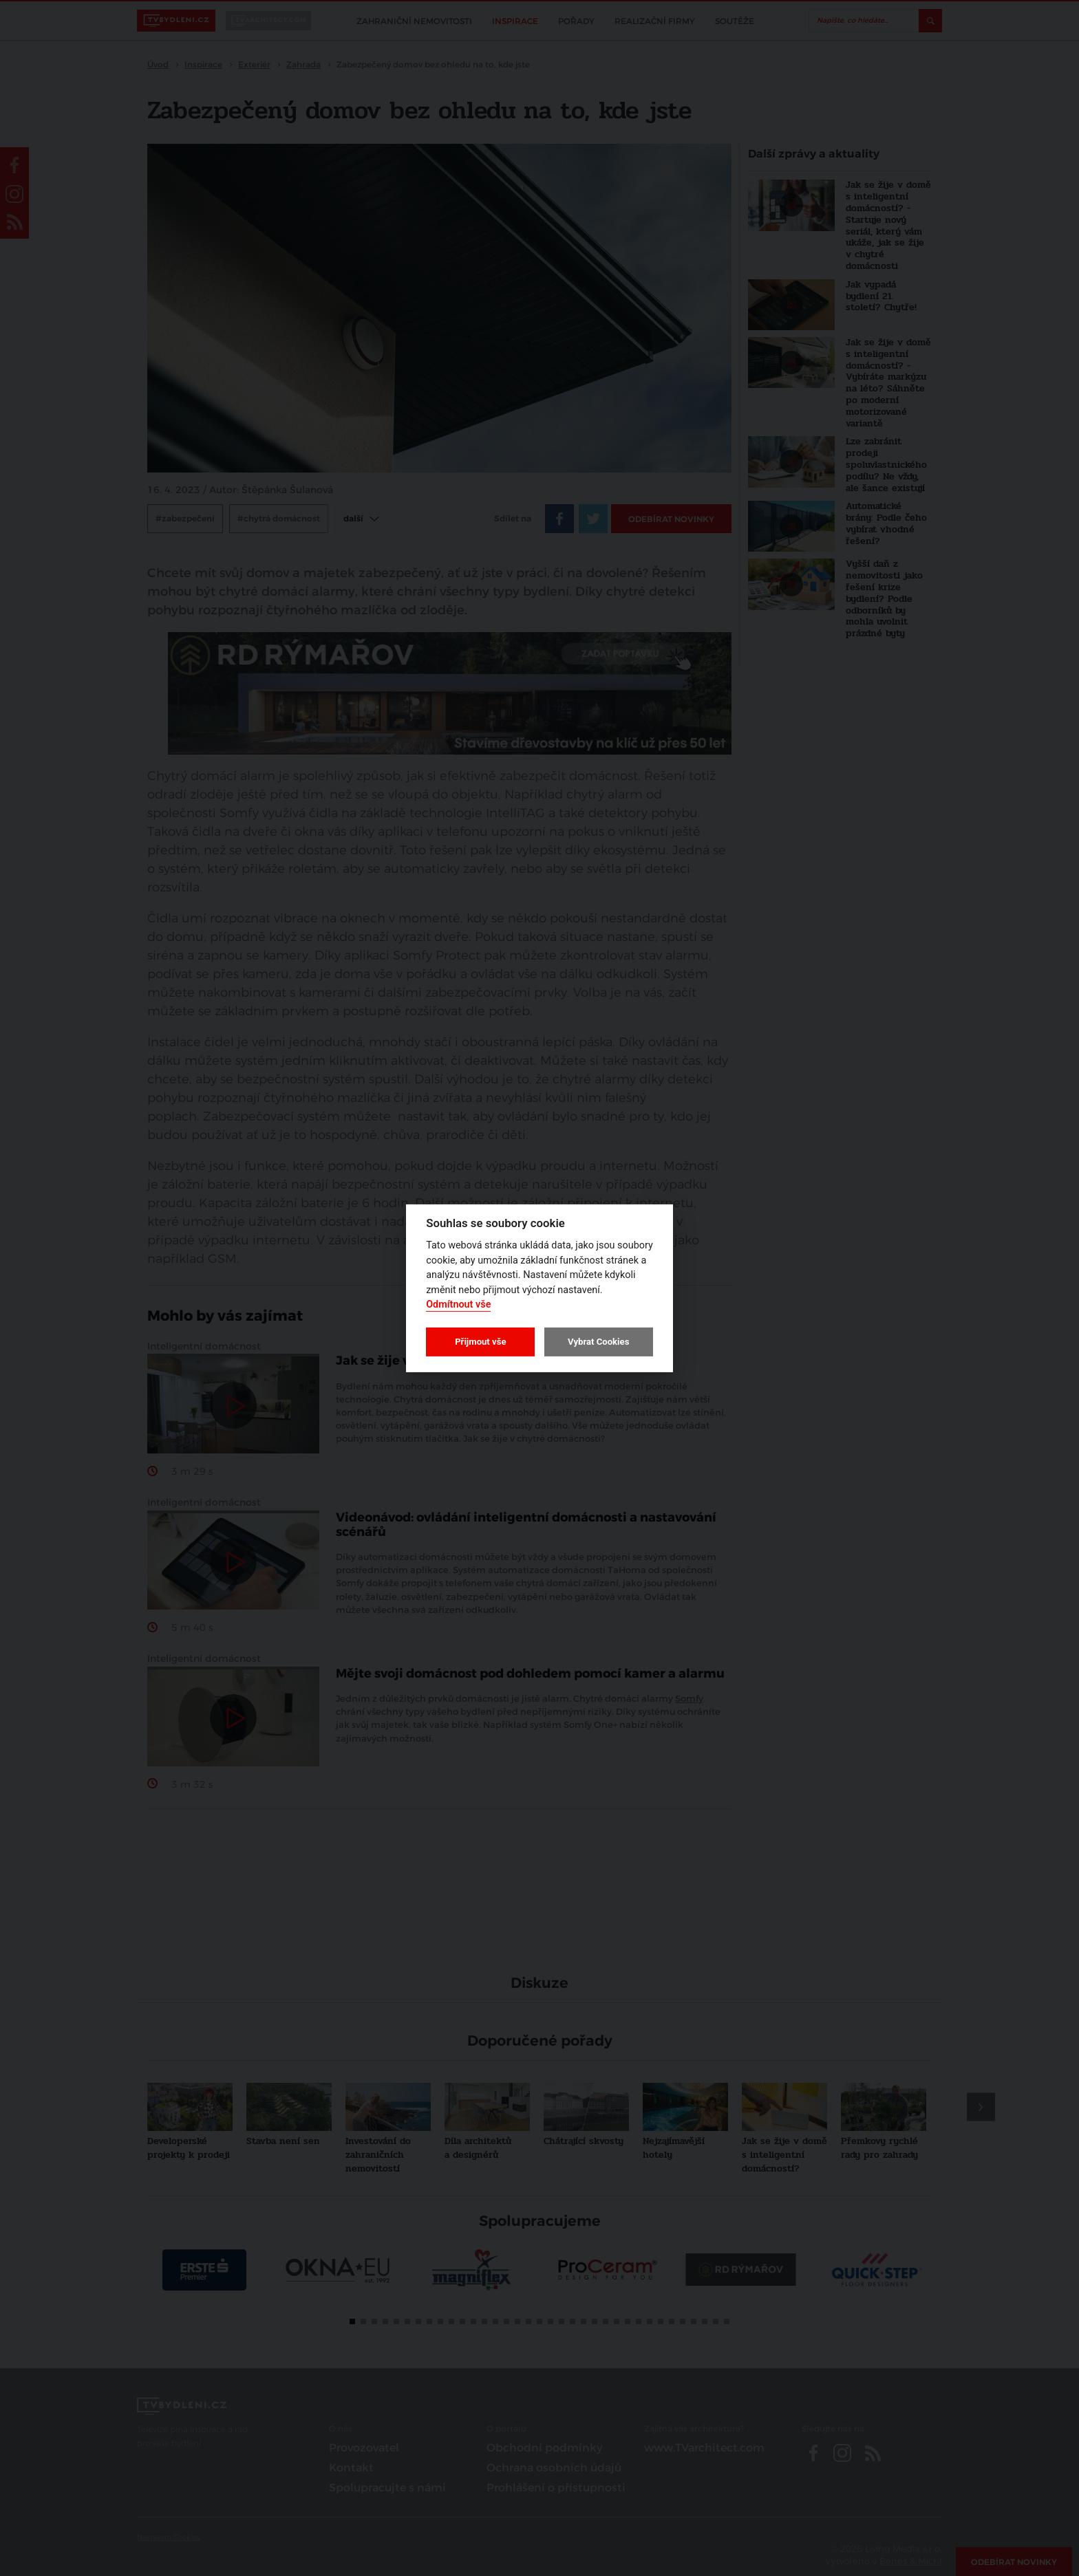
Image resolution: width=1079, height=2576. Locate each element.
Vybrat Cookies (598, 1341)
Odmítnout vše (458, 1304)
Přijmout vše (480, 1341)
